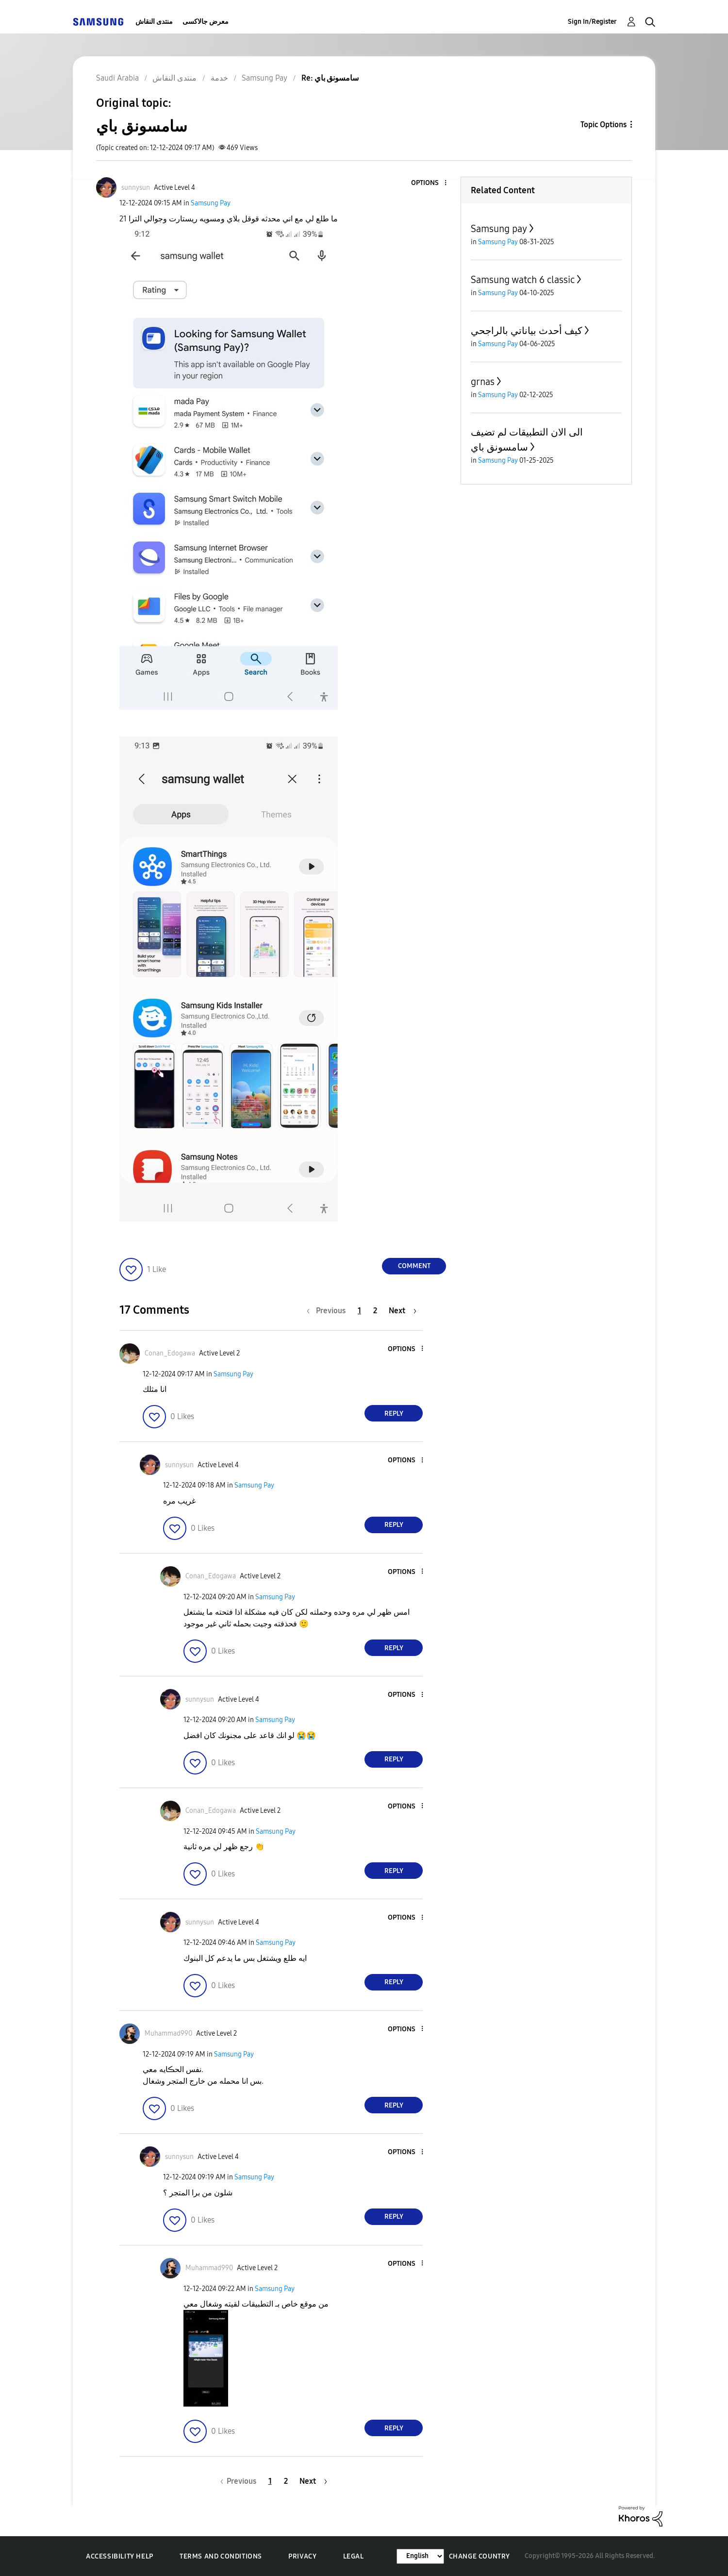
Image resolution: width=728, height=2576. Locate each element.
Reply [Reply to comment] (393, 1413)
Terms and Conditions (221, 2556)
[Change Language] (420, 2556)
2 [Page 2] (375, 1310)
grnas (483, 381)
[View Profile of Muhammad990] (168, 2033)
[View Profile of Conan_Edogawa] (170, 1353)
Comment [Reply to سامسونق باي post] (414, 1266)
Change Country (479, 2556)
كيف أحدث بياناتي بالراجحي (526, 330)
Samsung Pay (211, 203)
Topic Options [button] (603, 124)
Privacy (302, 2556)
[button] (430, 183)
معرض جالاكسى (205, 21)
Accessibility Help (119, 2556)
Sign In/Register (592, 21)
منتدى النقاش (154, 21)
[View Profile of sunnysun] (135, 188)
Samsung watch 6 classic (523, 279)
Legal (353, 2556)
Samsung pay (499, 228)
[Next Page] (402, 1311)
